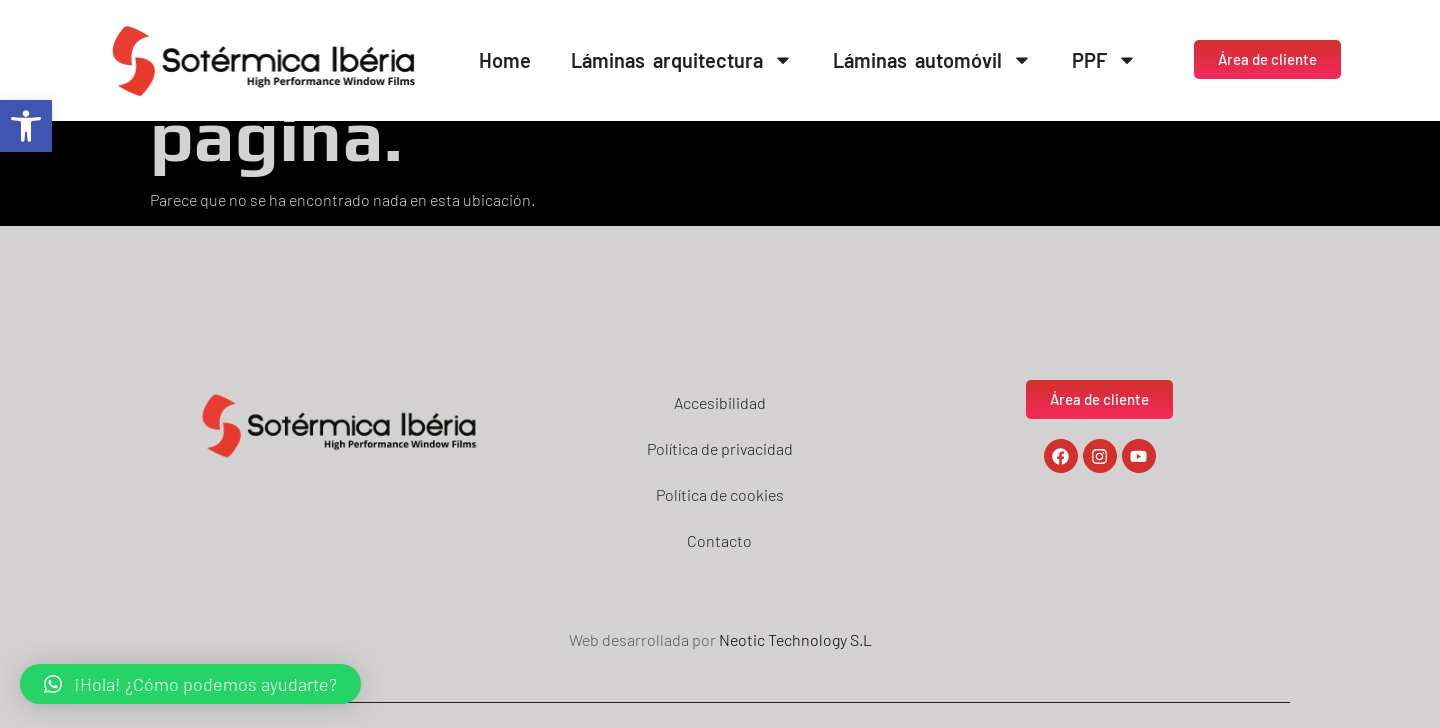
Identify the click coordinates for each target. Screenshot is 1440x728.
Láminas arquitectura (682, 60)
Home (505, 60)
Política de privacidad (720, 448)
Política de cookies (720, 494)
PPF (1104, 60)
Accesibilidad (720, 402)
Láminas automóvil (932, 60)
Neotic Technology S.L (795, 639)
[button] (26, 126)
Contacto (719, 540)
